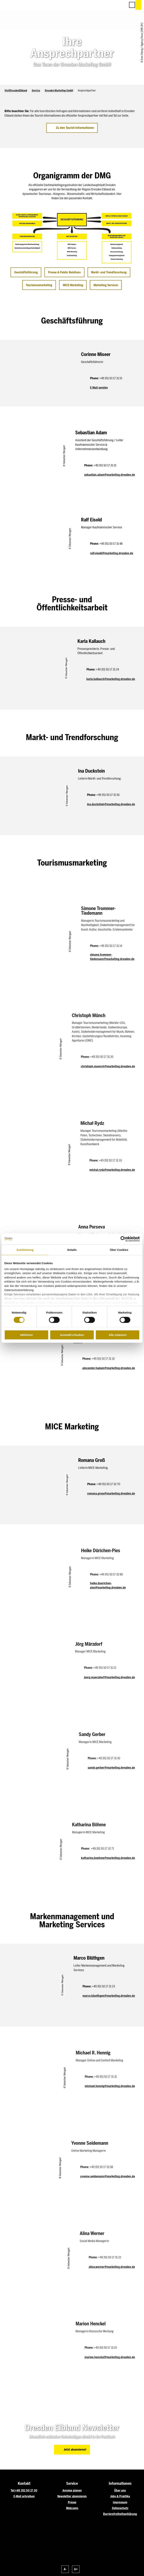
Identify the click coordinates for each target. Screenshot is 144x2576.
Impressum (120, 2502)
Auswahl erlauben (72, 1334)
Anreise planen (72, 2490)
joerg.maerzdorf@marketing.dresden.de (109, 1677)
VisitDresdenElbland (15, 90)
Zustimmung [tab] (25, 1249)
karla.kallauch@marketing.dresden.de (110, 679)
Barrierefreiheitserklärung (120, 2514)
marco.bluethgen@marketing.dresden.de (108, 1996)
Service (36, 90)
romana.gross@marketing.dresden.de (111, 1493)
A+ (76, 2569)
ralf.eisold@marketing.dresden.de (111, 553)
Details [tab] (72, 1249)
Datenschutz (120, 2508)
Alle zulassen (118, 1334)
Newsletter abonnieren (72, 2496)
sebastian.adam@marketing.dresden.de (109, 475)
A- (65, 2569)
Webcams (72, 2508)
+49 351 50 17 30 (26, 2490)
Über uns (120, 2490)
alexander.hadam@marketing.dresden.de (108, 1368)
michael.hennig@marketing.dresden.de (110, 2086)
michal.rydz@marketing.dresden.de (112, 1170)
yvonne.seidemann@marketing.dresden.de (107, 2176)
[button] (107, 5)
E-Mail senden (99, 387)
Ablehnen (26, 1334)
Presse (72, 2502)
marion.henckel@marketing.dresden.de (110, 2357)
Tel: (13, 2490)
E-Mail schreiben (24, 2496)
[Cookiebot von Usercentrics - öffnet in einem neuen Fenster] (123, 1239)
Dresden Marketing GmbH (59, 90)
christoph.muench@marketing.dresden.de (108, 1066)
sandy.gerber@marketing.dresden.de (111, 1767)
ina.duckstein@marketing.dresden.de (111, 804)
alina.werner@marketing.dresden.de (112, 2267)
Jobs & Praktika (120, 2496)
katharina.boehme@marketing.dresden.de (108, 1858)
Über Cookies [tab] (119, 1249)
